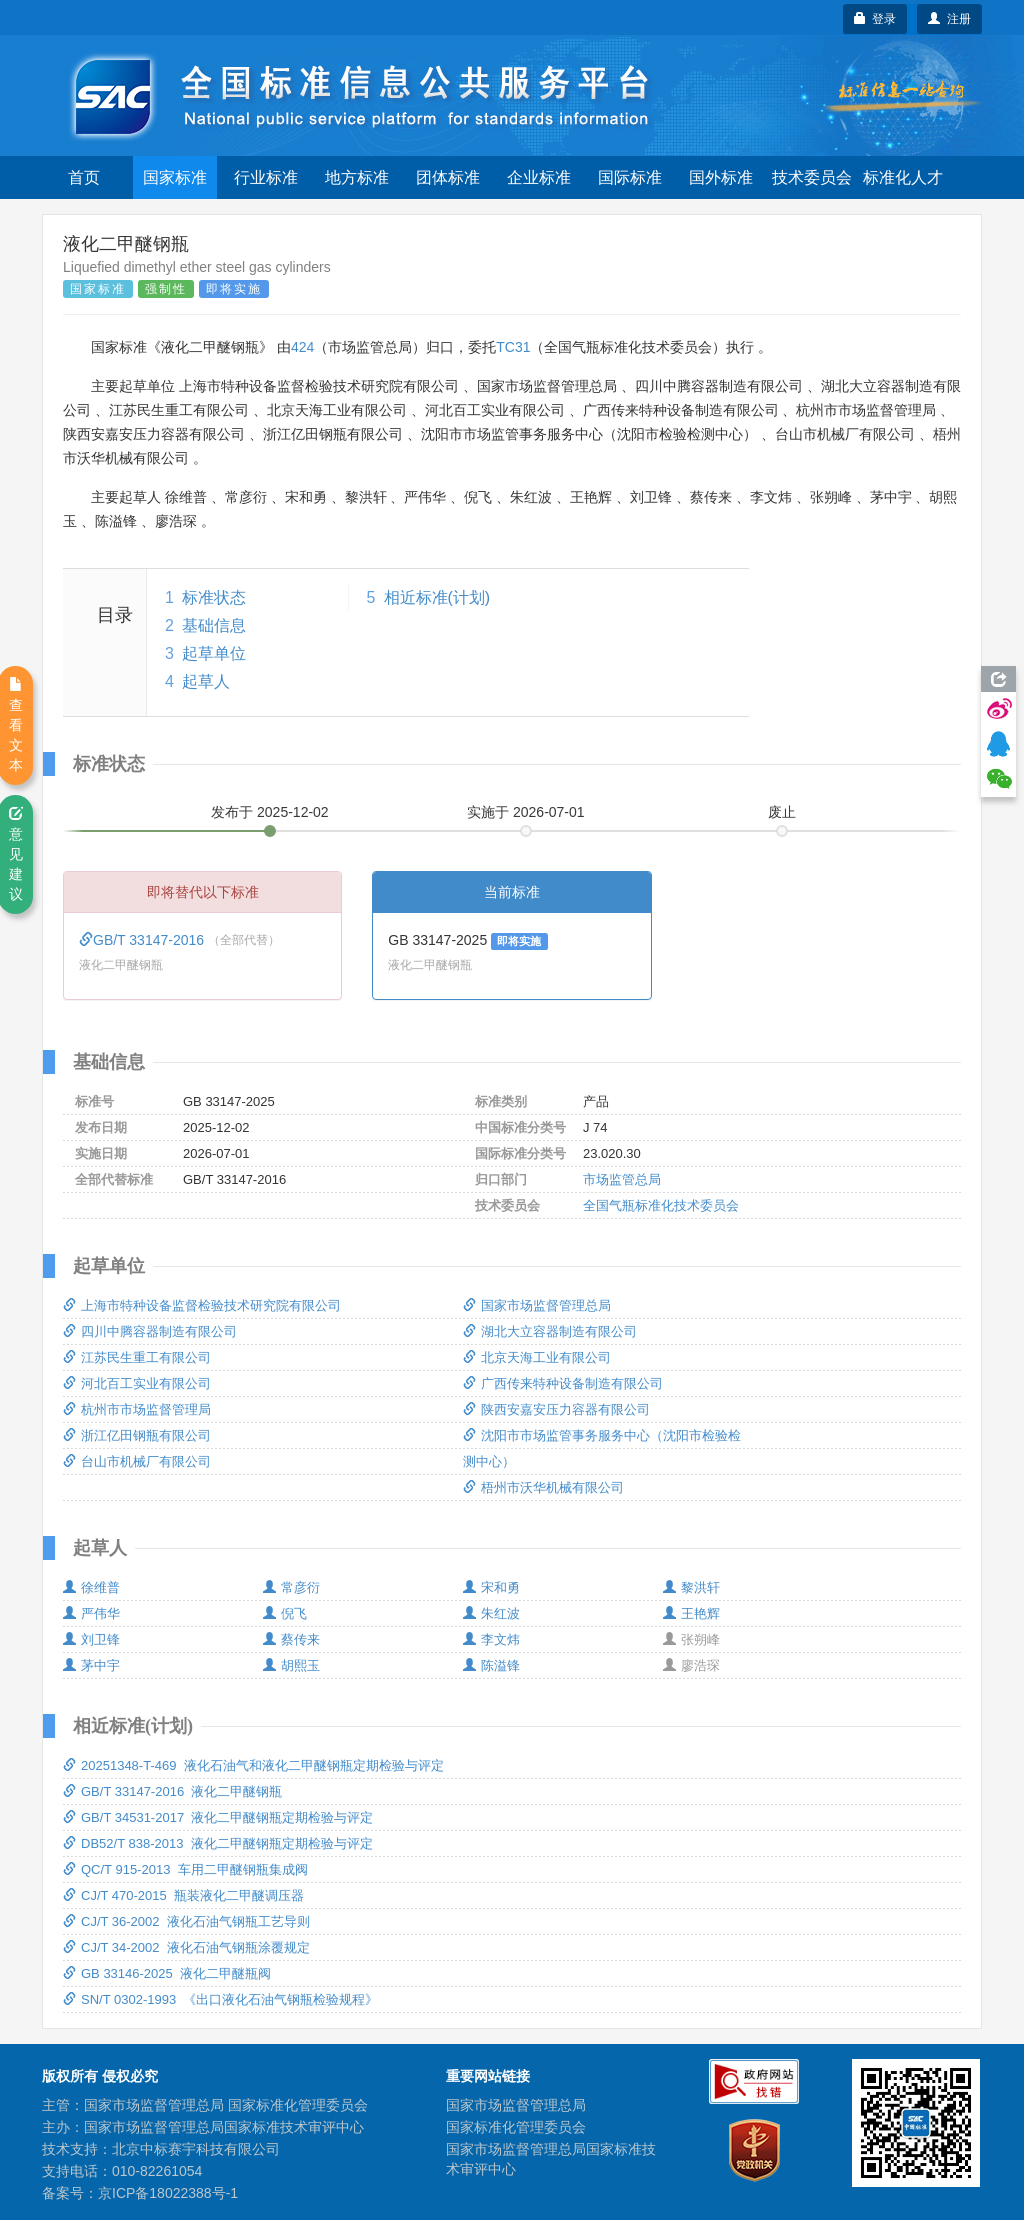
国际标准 (630, 177)
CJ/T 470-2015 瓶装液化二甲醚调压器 (183, 1895)
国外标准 (721, 177)
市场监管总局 (622, 1179)
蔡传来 (291, 1639)
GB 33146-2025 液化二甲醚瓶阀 (167, 1973)
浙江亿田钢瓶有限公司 (137, 1435)
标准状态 (214, 597)
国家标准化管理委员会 (516, 2127)
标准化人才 (903, 177)
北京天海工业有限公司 (537, 1357)
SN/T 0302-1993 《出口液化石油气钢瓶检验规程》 (220, 1999)
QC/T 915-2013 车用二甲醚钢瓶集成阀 (185, 1869)
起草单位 (214, 653)
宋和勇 (491, 1587)
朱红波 (491, 1613)
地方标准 (357, 177)
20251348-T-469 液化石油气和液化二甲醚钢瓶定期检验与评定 (253, 1765)
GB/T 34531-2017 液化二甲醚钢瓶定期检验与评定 (218, 1817)
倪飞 (285, 1613)
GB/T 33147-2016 (143, 940)
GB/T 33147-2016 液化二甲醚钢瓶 (172, 1791)
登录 (875, 19)
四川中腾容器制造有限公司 (150, 1331)
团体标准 (448, 177)
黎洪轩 (691, 1587)
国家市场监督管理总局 (537, 1305)
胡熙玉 (291, 1665)
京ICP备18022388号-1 (168, 2193)
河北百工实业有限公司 (137, 1383)
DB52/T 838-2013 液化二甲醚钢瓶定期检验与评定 (218, 1843)
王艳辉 (691, 1613)
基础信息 (214, 625)
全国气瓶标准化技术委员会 (661, 1205)
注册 (949, 19)
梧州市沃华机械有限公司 (543, 1487)
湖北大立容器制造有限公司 (550, 1331)
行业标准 (266, 177)
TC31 (513, 347)
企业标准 (539, 177)
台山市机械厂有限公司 (137, 1461)
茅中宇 (91, 1665)
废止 (782, 812)
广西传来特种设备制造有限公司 (563, 1383)
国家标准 (175, 177)
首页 (84, 177)
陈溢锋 (491, 1665)
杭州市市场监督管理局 (137, 1409)
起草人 (206, 681)
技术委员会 (812, 177)
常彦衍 (291, 1587)
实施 (526, 812)
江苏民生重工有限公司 (137, 1357)
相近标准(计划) (437, 597)
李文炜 (491, 1639)
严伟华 (91, 1613)
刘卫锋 (91, 1639)
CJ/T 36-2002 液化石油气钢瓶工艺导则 (186, 1921)
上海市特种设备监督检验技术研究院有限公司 (202, 1305)
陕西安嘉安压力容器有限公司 (556, 1409)
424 (302, 347)
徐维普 (91, 1587)
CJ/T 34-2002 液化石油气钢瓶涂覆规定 (186, 1947)
